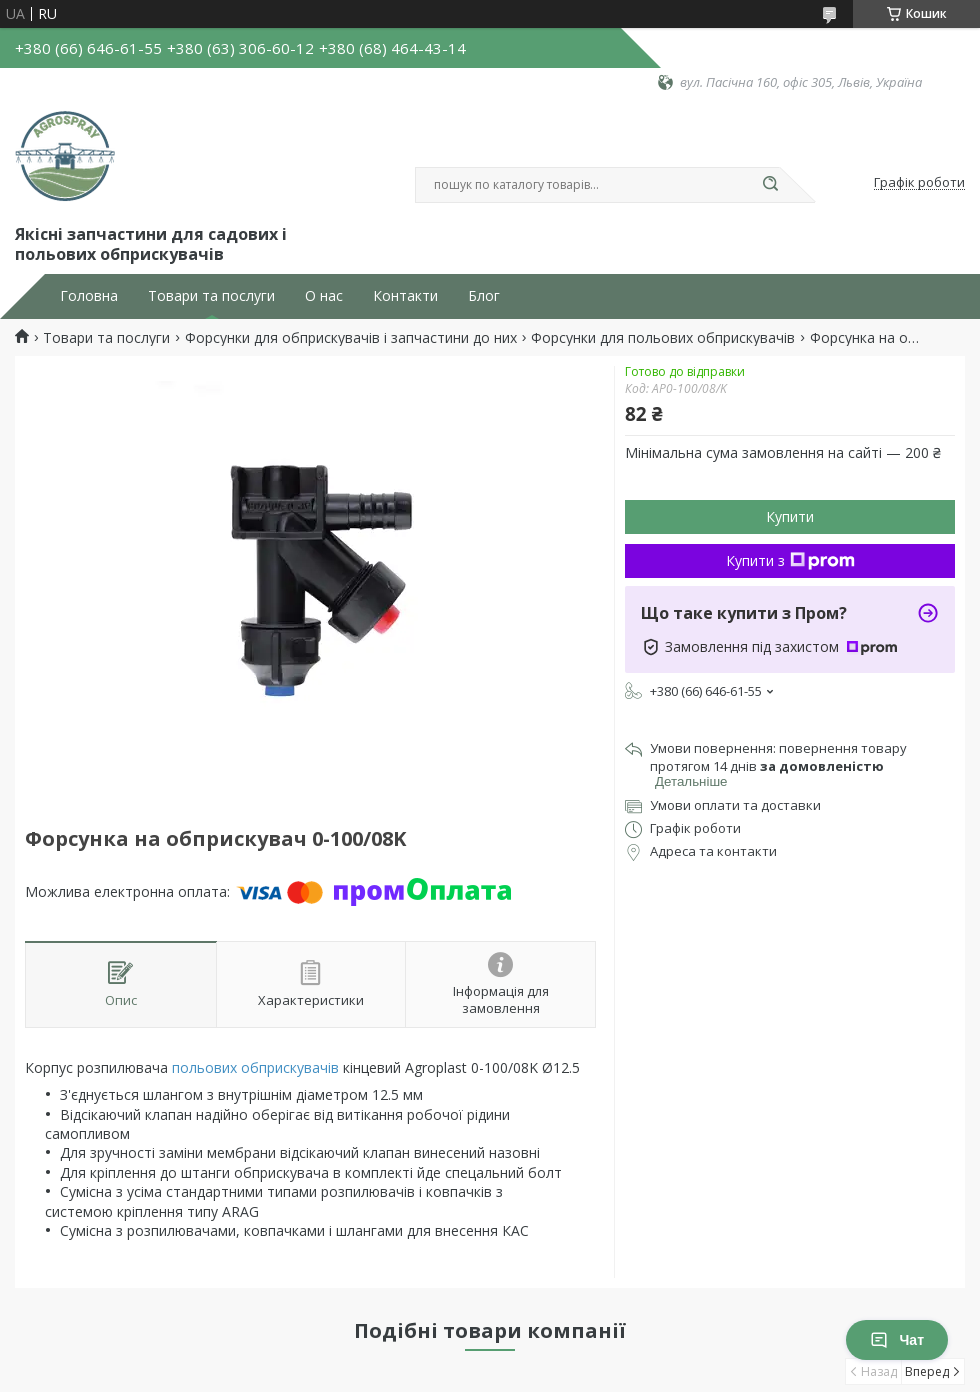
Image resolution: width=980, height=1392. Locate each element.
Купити (790, 516)
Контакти (405, 296)
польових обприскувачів (255, 1067)
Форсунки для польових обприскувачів (663, 338)
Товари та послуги (211, 296)
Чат (897, 1340)
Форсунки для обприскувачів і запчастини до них (351, 338)
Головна (89, 296)
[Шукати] (770, 185)
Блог (484, 296)
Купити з (790, 560)
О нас (324, 296)
